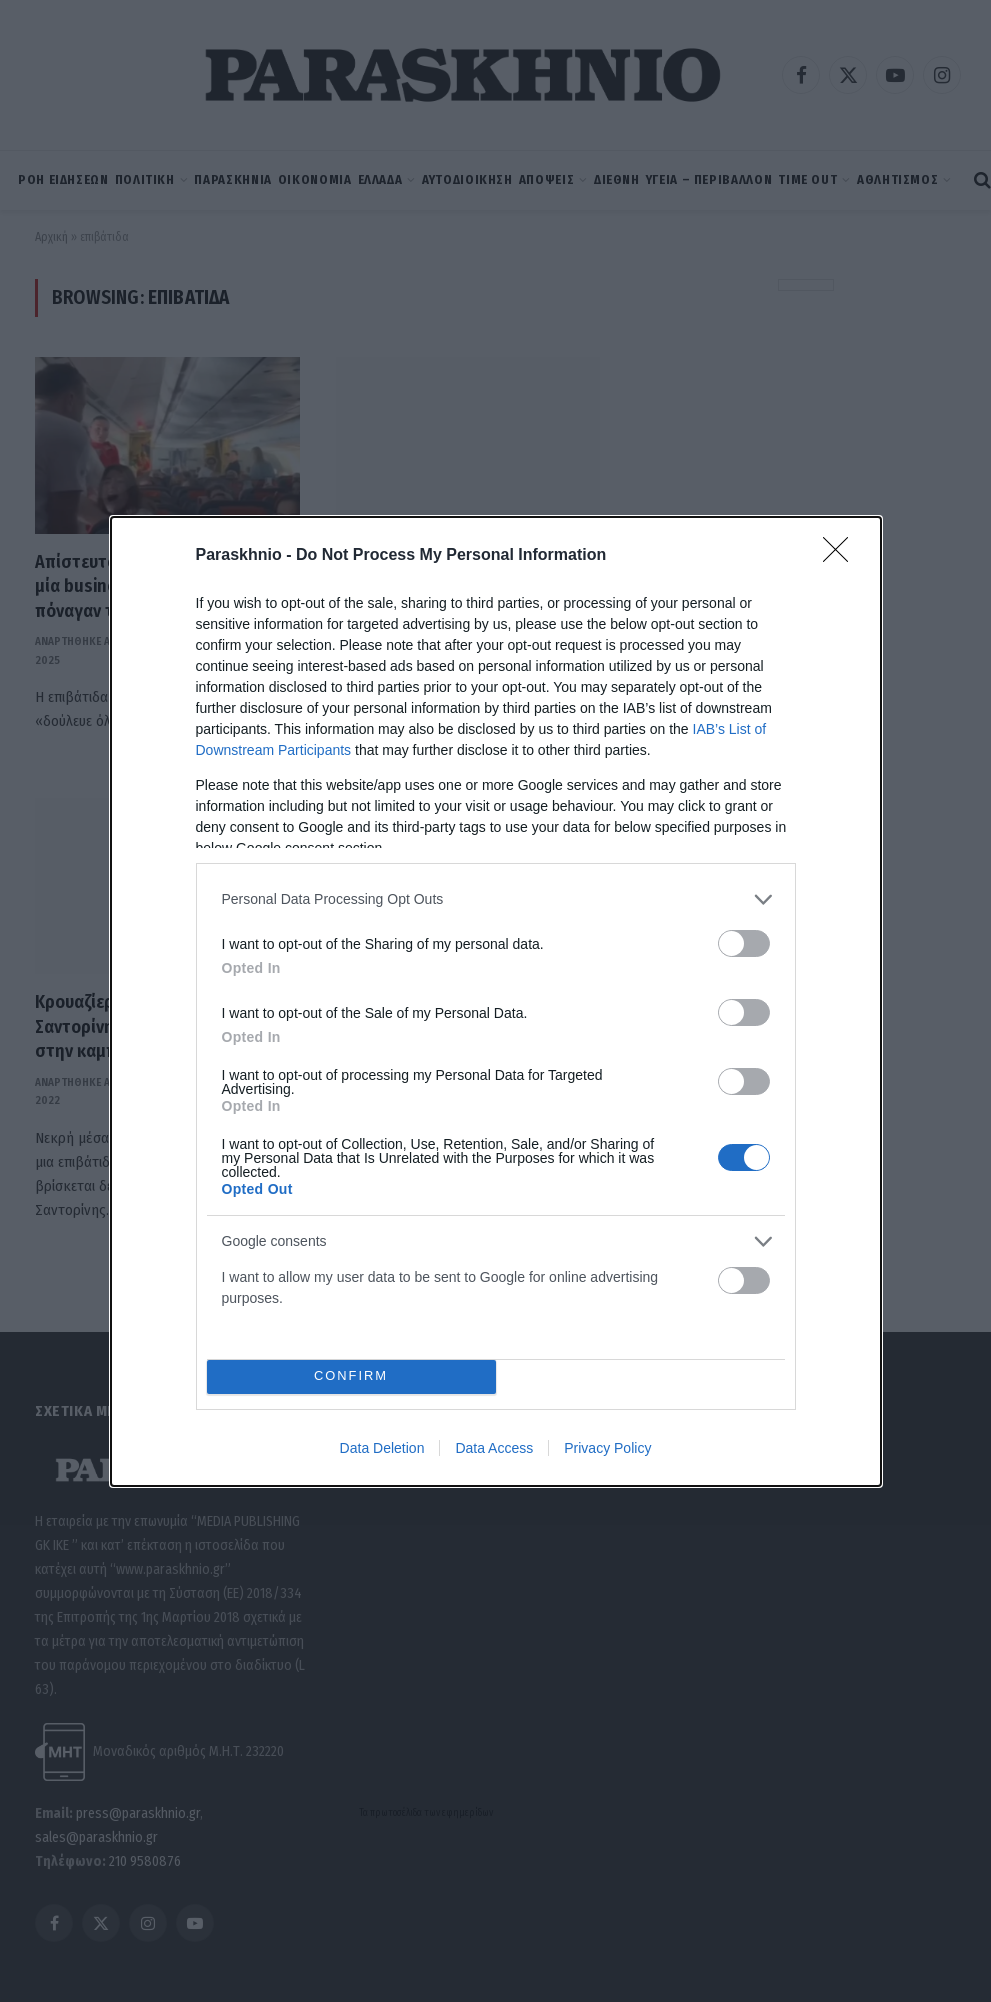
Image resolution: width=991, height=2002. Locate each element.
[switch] (744, 943)
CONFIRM (351, 1376)
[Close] (842, 556)
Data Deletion (382, 1448)
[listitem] (496, 899)
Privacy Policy (607, 1448)
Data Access (494, 1448)
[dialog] (496, 1001)
